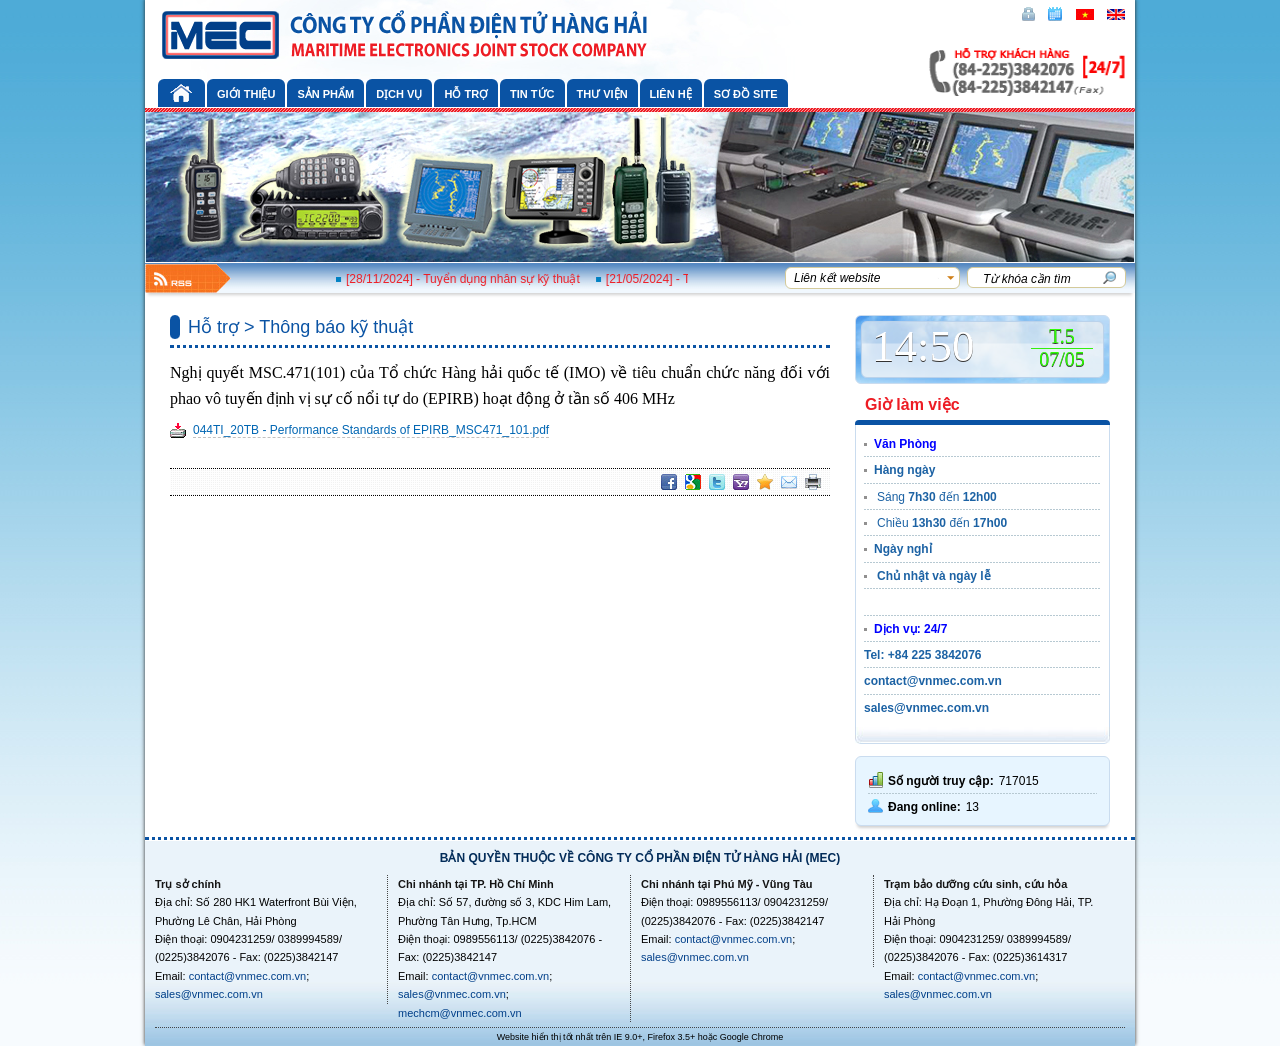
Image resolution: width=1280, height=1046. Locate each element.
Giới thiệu (246, 94)
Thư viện (602, 94)
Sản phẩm (325, 94)
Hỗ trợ (466, 94)
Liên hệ (671, 94)
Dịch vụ (399, 94)
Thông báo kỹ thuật (336, 327)
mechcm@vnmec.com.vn (460, 1013)
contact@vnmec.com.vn (248, 976)
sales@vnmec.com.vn (209, 994)
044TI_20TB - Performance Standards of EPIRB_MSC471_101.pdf (371, 430)
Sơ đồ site (746, 94)
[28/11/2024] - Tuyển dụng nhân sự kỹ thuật (472, 279)
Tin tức (532, 94)
